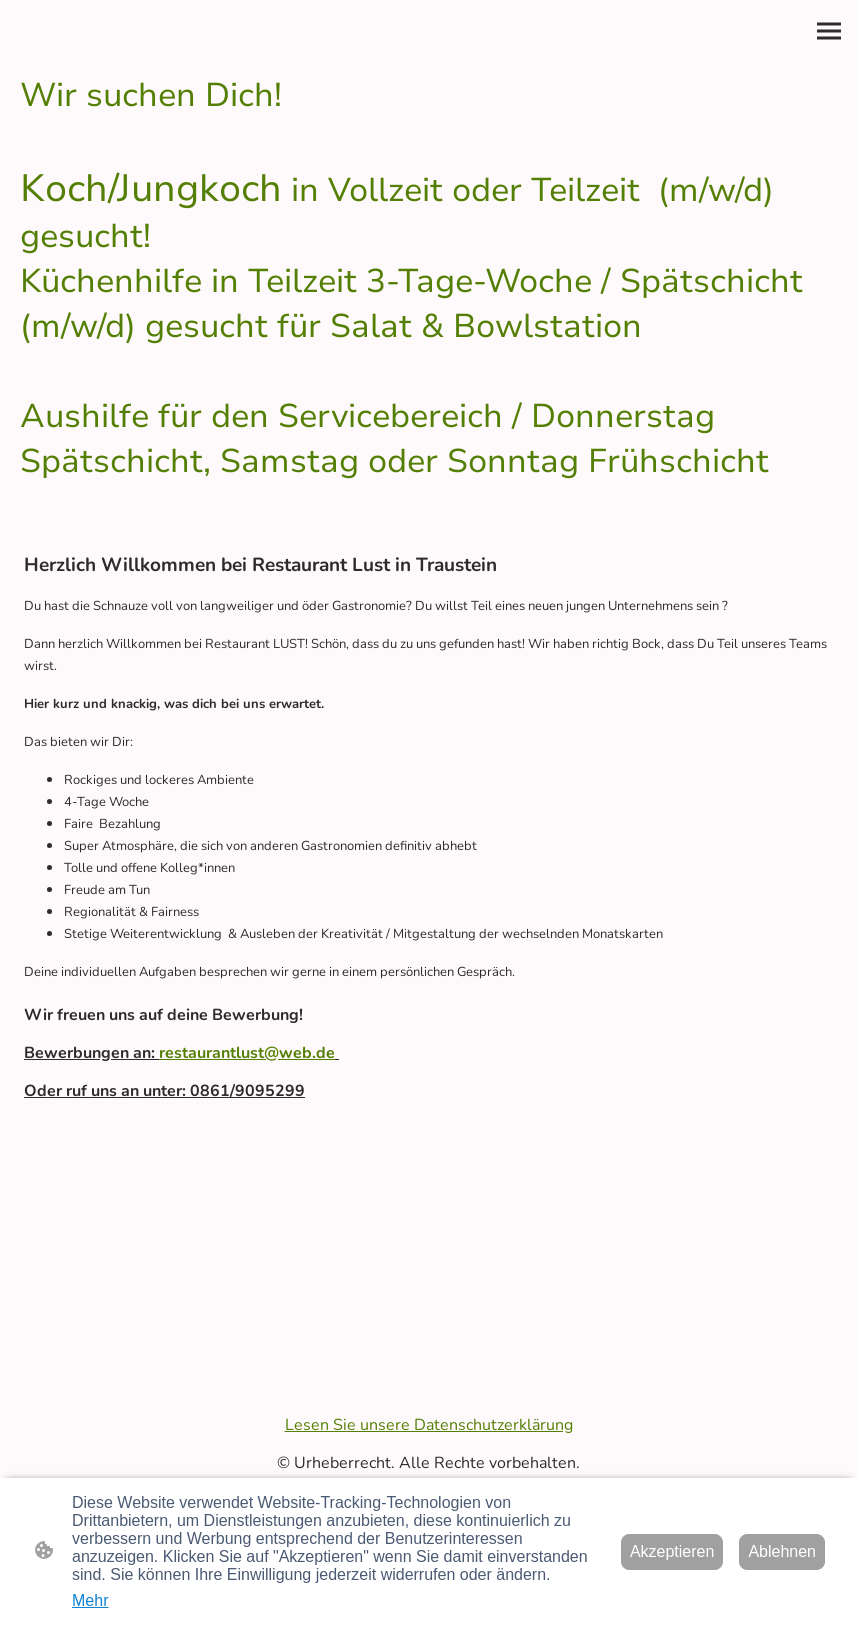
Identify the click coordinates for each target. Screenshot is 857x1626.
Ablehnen (782, 1551)
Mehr (90, 1600)
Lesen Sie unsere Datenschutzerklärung (429, 1425)
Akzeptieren (672, 1551)
